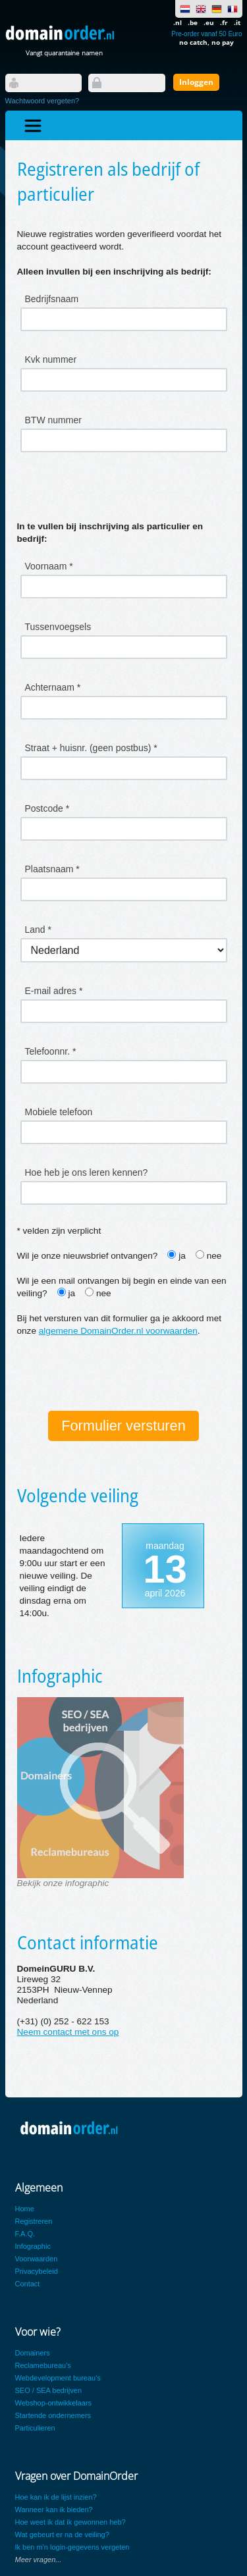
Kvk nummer (51, 359)
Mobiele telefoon (59, 1112)
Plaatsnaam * (52, 869)
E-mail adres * (54, 991)
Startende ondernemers (53, 2415)
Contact (27, 2284)
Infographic (33, 2246)
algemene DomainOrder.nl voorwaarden (118, 1331)
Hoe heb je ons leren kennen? (86, 1172)
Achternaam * (53, 687)
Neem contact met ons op (68, 2032)
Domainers (32, 2353)
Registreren (34, 2221)
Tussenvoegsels (58, 626)
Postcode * (47, 808)
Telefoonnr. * (50, 1051)
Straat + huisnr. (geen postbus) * (91, 748)
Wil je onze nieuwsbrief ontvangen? (87, 1256)
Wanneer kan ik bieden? (54, 2509)
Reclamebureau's (43, 2365)
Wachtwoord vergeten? (42, 101)
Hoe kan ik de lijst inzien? (56, 2497)
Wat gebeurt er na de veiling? (62, 2534)
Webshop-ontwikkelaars (53, 2403)
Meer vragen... (38, 2559)
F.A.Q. (25, 2234)
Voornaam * (49, 566)
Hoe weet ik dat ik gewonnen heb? (70, 2522)
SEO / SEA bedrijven (48, 2390)
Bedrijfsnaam (52, 299)
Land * (38, 929)
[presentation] (117, 1375)
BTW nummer (53, 420)
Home (24, 2209)
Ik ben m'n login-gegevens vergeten (72, 2547)
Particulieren (35, 2428)
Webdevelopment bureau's (58, 2378)
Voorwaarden (36, 2259)
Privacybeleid (36, 2271)
